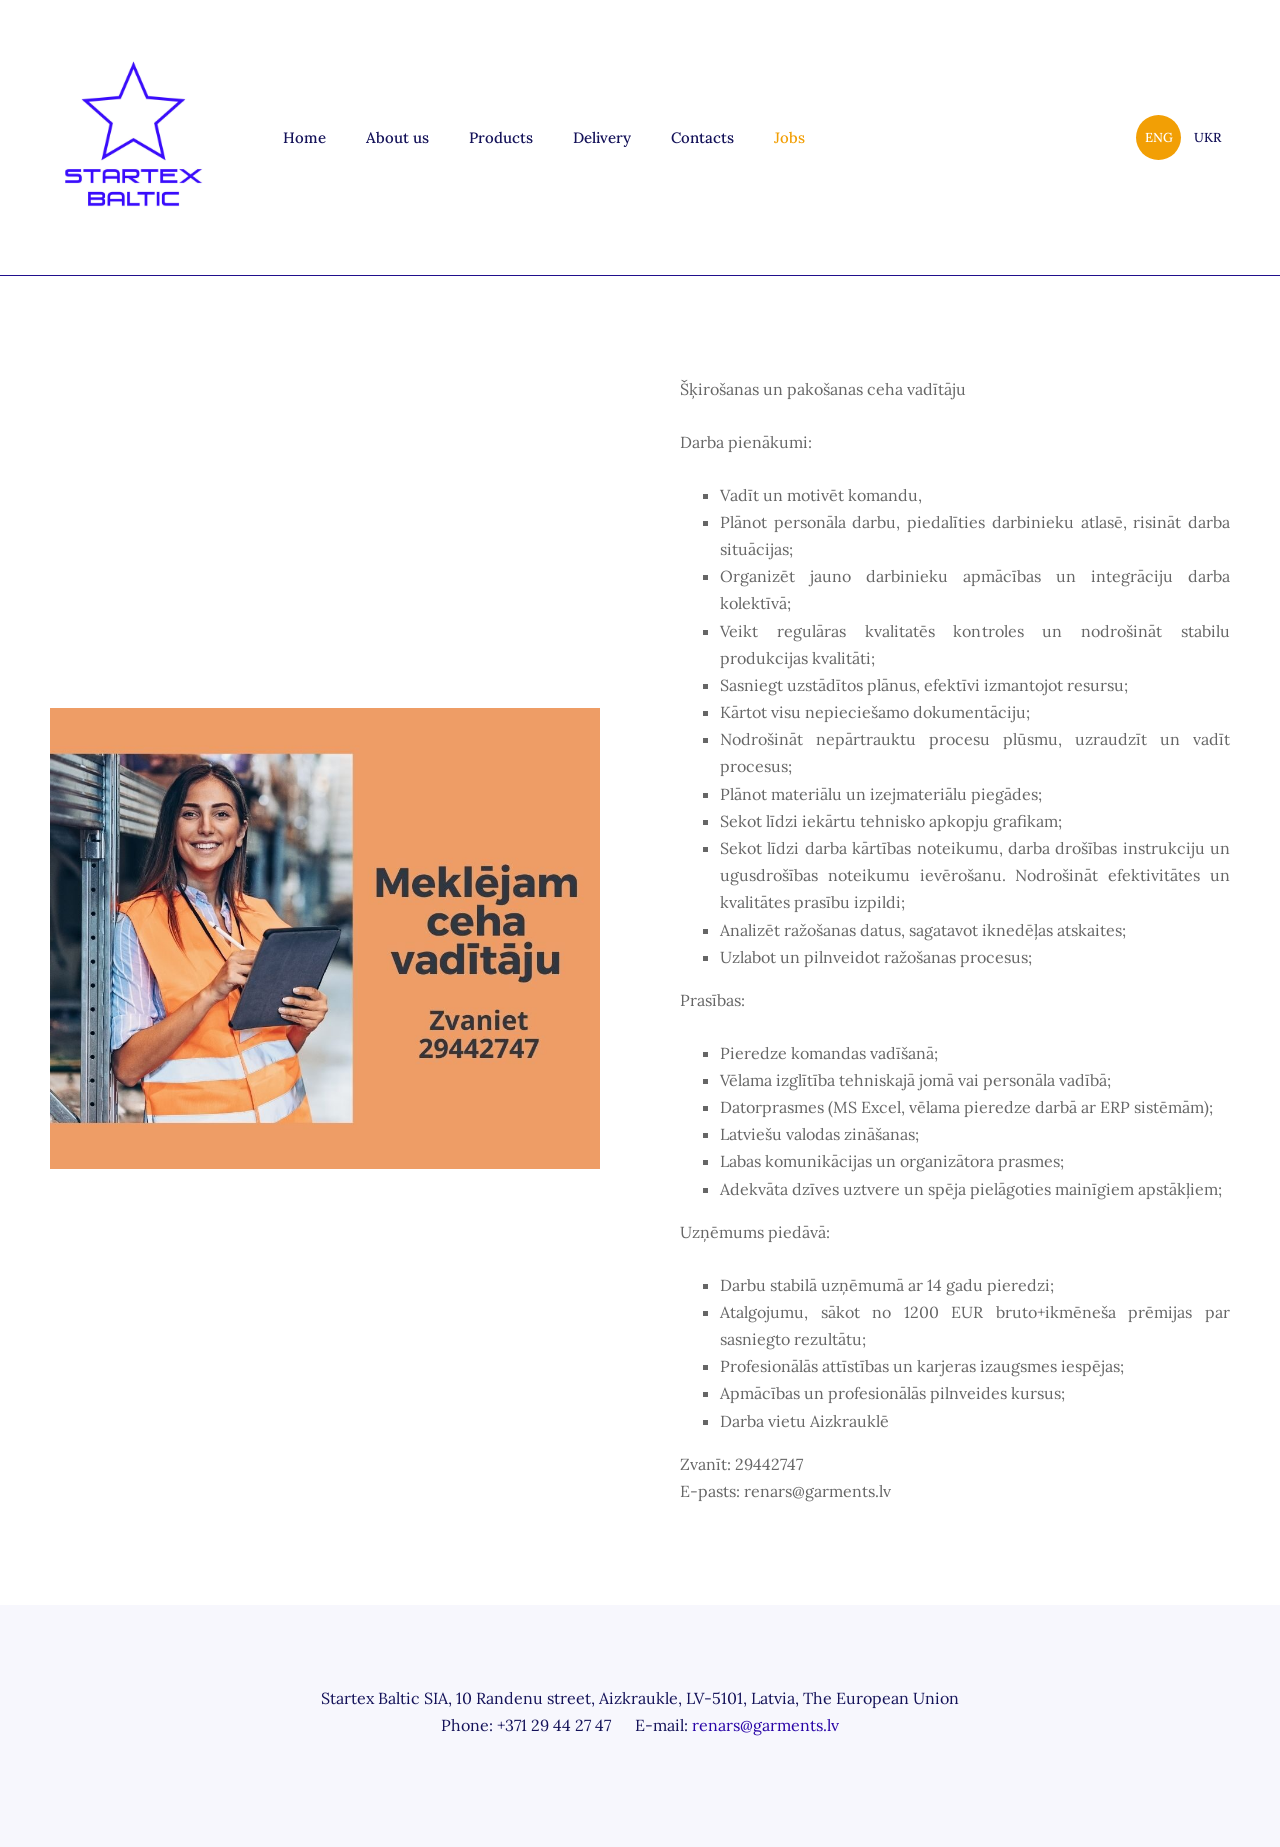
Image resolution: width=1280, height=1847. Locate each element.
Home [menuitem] (304, 137)
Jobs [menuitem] (789, 137)
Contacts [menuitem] (702, 137)
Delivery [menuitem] (602, 137)
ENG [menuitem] (1159, 137)
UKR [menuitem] (1207, 137)
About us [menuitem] (397, 137)
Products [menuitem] (501, 137)
